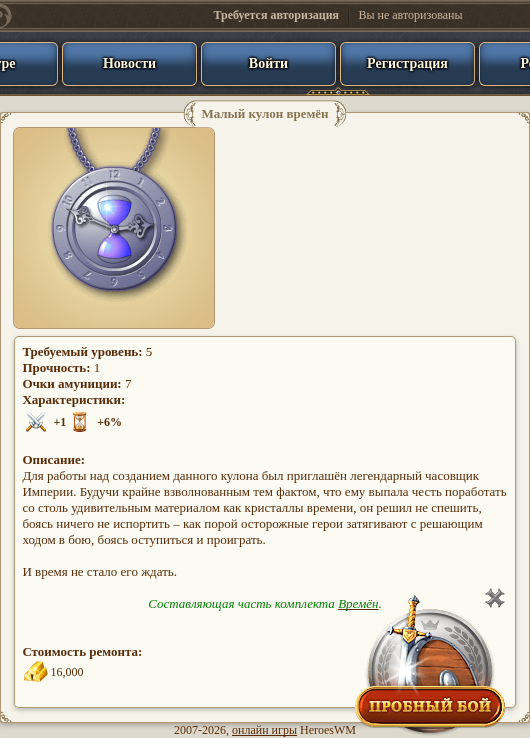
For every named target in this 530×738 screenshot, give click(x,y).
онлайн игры (264, 730)
